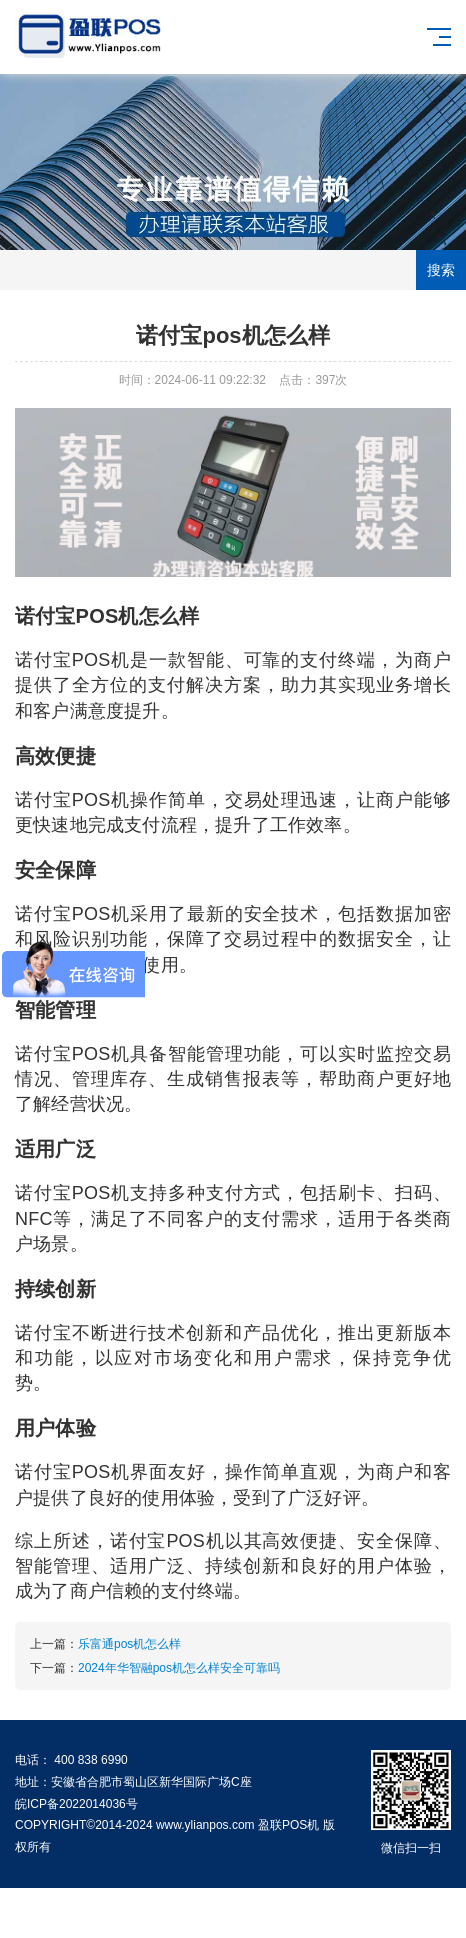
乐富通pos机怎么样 (129, 1644)
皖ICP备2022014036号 (76, 1804)
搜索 (441, 270)
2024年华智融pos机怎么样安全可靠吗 (179, 1668)
